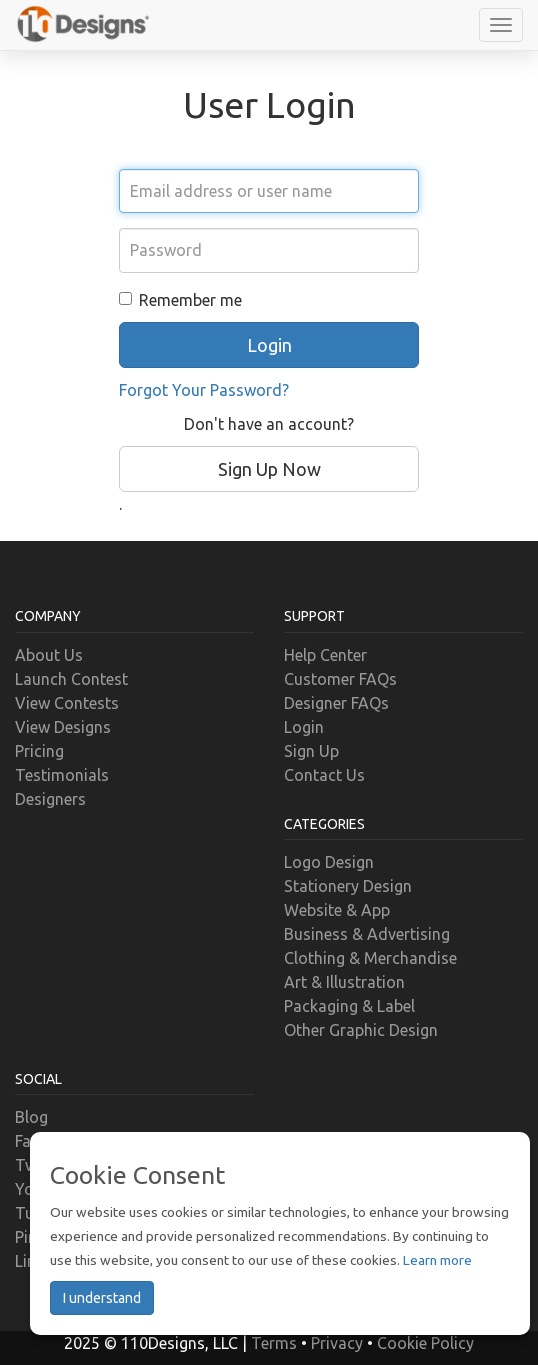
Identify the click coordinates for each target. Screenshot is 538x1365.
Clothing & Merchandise (370, 958)
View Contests (67, 703)
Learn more (437, 1260)
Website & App (337, 910)
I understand (102, 1298)
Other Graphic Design (361, 1030)
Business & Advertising (367, 934)
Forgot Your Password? (204, 390)
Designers (50, 799)
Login (304, 727)
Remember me (180, 300)
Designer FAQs (336, 703)
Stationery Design (348, 886)
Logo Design (329, 862)
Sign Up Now (269, 469)
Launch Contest (71, 679)
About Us (49, 655)
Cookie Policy (425, 1343)
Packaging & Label (349, 1006)
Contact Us (324, 775)
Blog (31, 1117)
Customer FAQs (340, 679)
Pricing (39, 751)
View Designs (63, 727)
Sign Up (311, 751)
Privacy (337, 1343)
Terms (274, 1343)
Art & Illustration (344, 982)
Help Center (325, 655)
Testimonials (62, 775)
